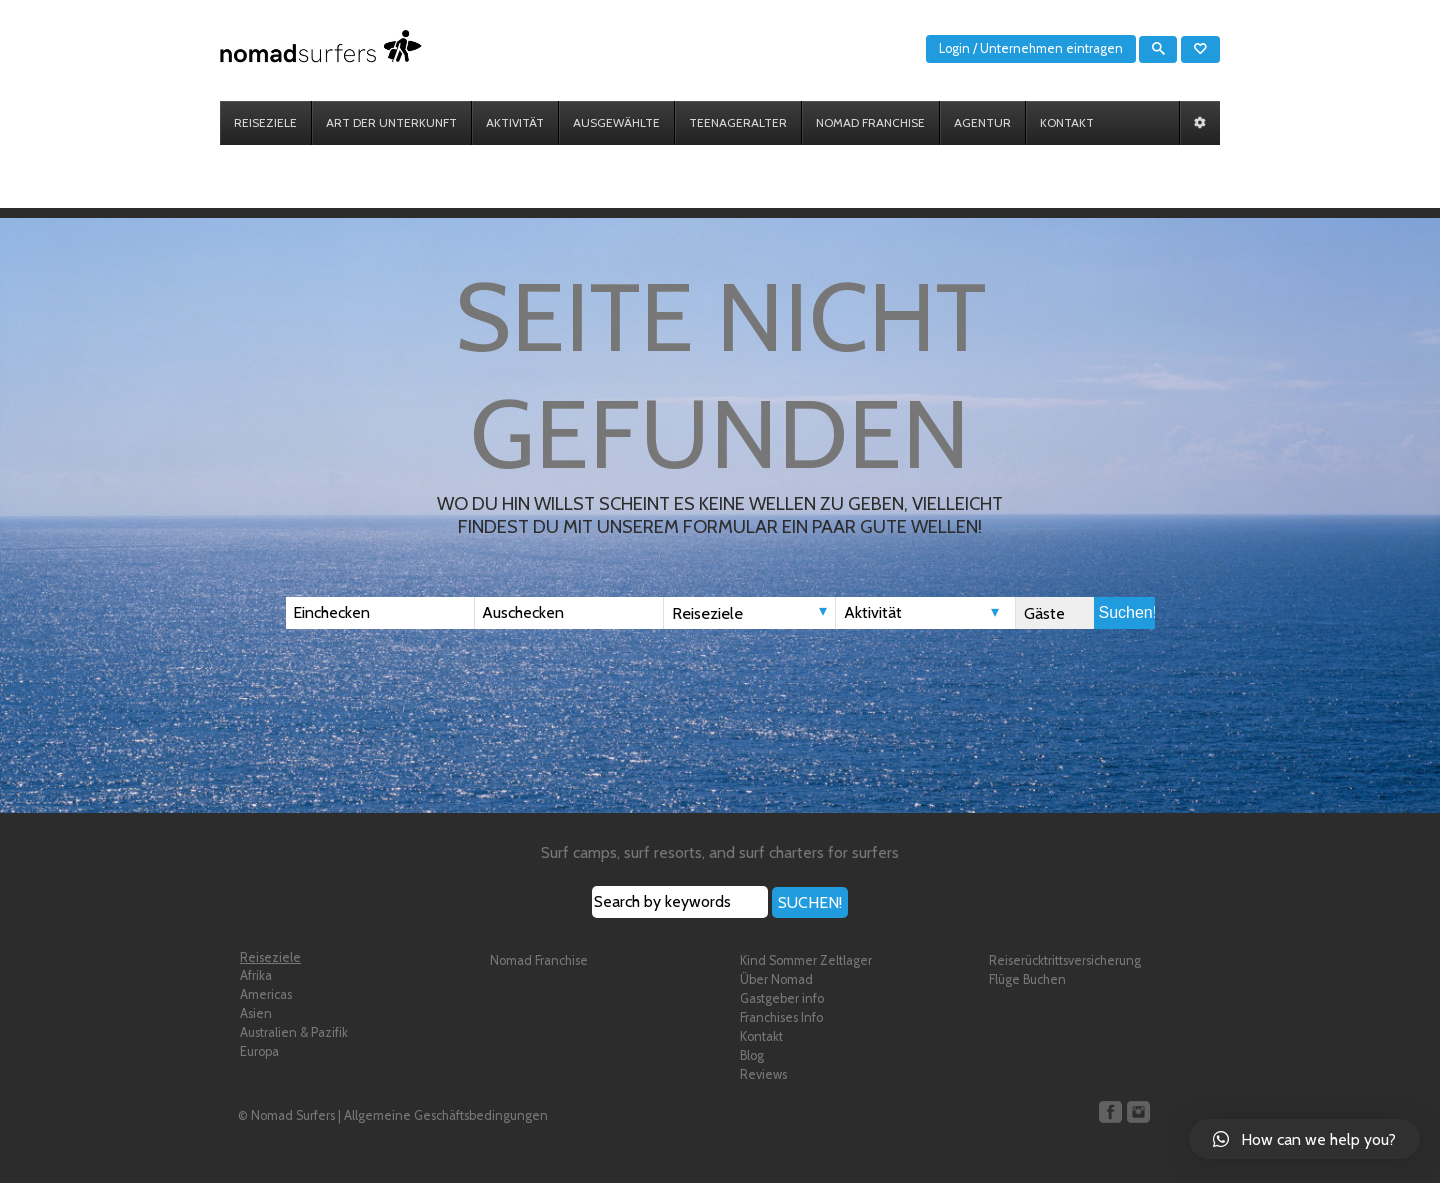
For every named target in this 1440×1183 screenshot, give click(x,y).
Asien (256, 1013)
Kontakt (761, 1036)
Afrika (256, 975)
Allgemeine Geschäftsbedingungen (446, 1115)
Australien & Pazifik (294, 1032)
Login (954, 48)
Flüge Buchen (1027, 979)
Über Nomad (776, 979)
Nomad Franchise (539, 960)
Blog (752, 1055)
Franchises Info (781, 1017)
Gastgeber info (782, 998)
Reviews (763, 1074)
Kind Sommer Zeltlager (806, 960)
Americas (266, 994)
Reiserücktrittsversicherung (1065, 960)
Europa (259, 1051)
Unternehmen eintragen (1051, 48)
